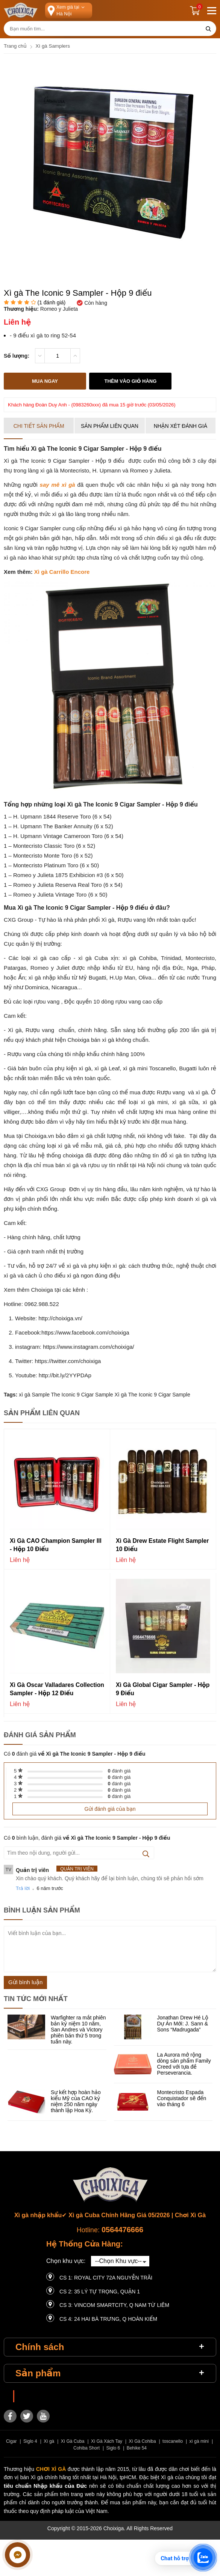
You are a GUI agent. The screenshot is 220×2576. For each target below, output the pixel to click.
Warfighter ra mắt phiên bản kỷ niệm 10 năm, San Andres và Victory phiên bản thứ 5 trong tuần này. (78, 2028)
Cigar (11, 2440)
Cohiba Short (86, 2447)
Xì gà (49, 2440)
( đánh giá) (51, 302)
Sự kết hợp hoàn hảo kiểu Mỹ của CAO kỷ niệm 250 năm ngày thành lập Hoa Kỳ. (76, 2100)
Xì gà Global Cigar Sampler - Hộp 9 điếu (157, 1687)
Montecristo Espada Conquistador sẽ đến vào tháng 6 (181, 2097)
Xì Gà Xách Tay (106, 2440)
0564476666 (122, 2228)
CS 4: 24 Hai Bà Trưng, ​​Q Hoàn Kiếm (108, 2318)
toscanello (172, 2440)
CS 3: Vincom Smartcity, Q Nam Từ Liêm (114, 2304)
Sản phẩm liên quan (109, 425)
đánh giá (119, 1769)
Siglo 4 (30, 2440)
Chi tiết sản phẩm (39, 425)
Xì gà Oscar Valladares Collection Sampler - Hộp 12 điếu (50, 1688)
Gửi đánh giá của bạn (109, 1807)
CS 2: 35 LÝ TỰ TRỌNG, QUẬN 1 (99, 2290)
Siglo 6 (113, 2447)
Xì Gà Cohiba (142, 2440)
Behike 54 (137, 2447)
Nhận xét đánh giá (180, 425)
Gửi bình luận (25, 1980)
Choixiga (29, 2395)
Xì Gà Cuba (73, 2440)
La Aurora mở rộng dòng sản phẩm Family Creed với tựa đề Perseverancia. (184, 2063)
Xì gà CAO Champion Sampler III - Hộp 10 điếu (56, 1543)
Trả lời (23, 1887)
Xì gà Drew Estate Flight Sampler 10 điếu (150, 1543)
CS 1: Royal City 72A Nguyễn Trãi (105, 2277)
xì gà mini (199, 2440)
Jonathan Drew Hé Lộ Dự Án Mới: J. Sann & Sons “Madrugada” (182, 2022)
